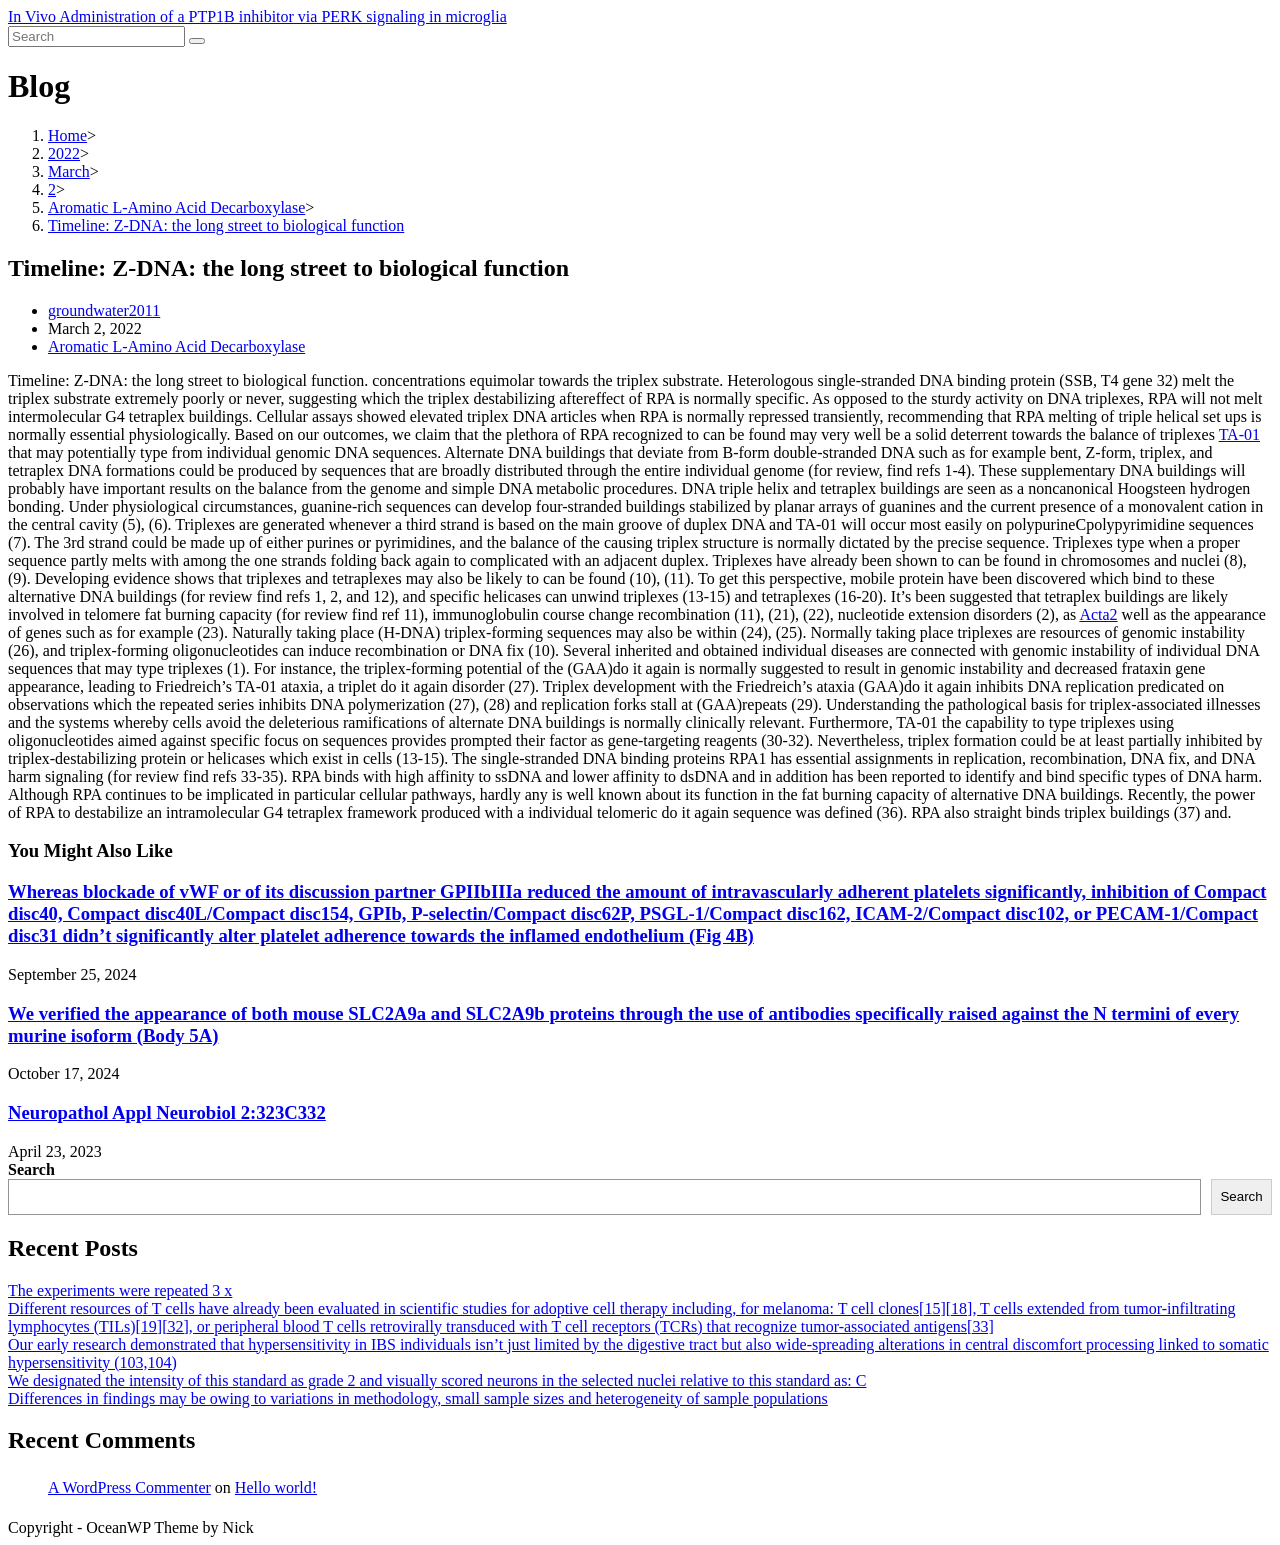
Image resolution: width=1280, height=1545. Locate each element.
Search (31, 1169)
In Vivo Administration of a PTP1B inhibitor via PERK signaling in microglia (257, 16)
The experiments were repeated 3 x (120, 1290)
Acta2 (1098, 614)
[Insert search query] (96, 36)
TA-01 (1239, 434)
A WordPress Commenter (129, 1487)
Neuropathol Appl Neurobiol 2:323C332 (167, 1112)
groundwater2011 (104, 310)
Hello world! (276, 1487)
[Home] (67, 135)
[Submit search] (197, 41)
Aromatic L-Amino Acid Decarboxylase (176, 346)
